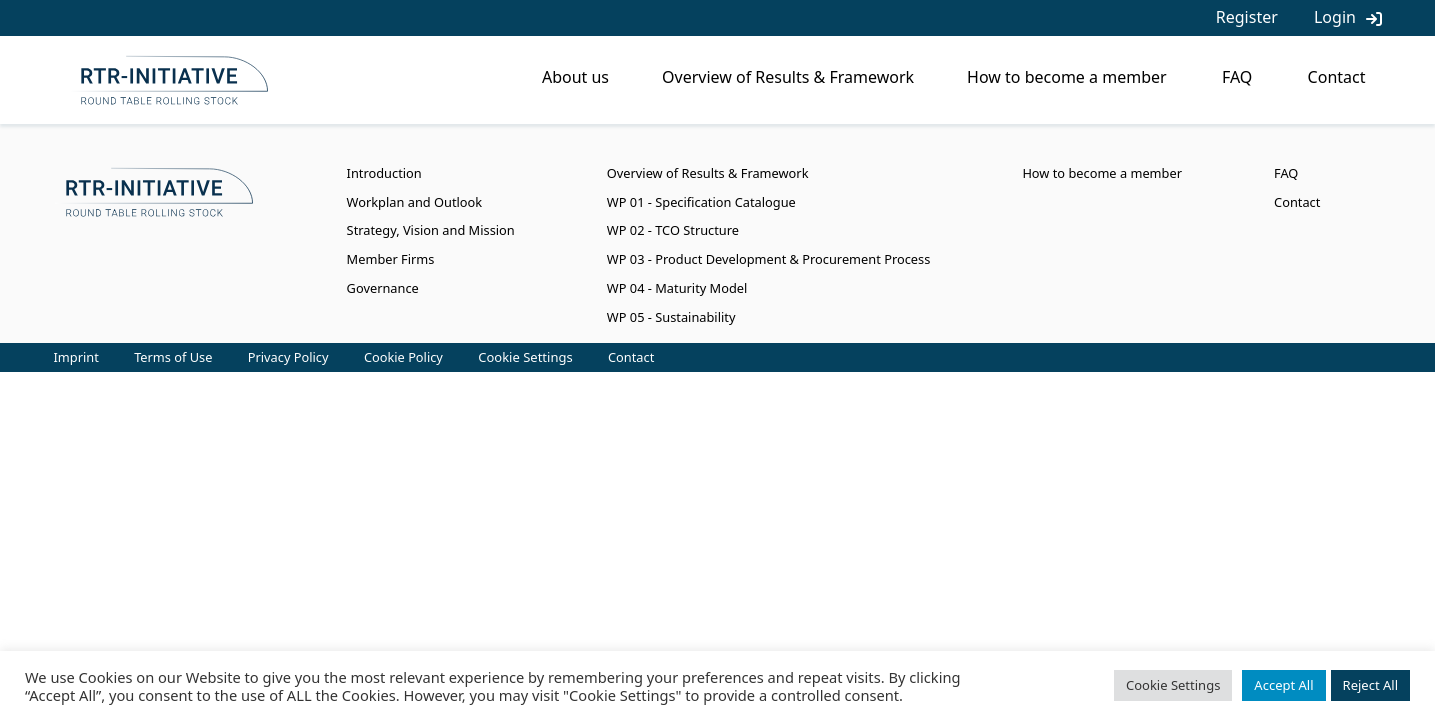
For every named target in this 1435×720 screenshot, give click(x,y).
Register (1247, 17)
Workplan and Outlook (415, 202)
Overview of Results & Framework (788, 77)
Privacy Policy (288, 357)
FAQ (1237, 77)
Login (1335, 17)
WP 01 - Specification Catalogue (701, 202)
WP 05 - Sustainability (671, 317)
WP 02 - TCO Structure (673, 230)
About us (575, 77)
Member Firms (391, 259)
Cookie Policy (403, 357)
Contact (1337, 77)
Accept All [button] (1283, 685)
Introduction (384, 173)
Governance (383, 288)
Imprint (76, 357)
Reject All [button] (1370, 685)
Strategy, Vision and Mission (431, 230)
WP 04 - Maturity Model (677, 288)
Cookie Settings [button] (525, 357)
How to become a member (1067, 77)
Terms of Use (173, 357)
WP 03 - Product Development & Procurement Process (768, 259)
